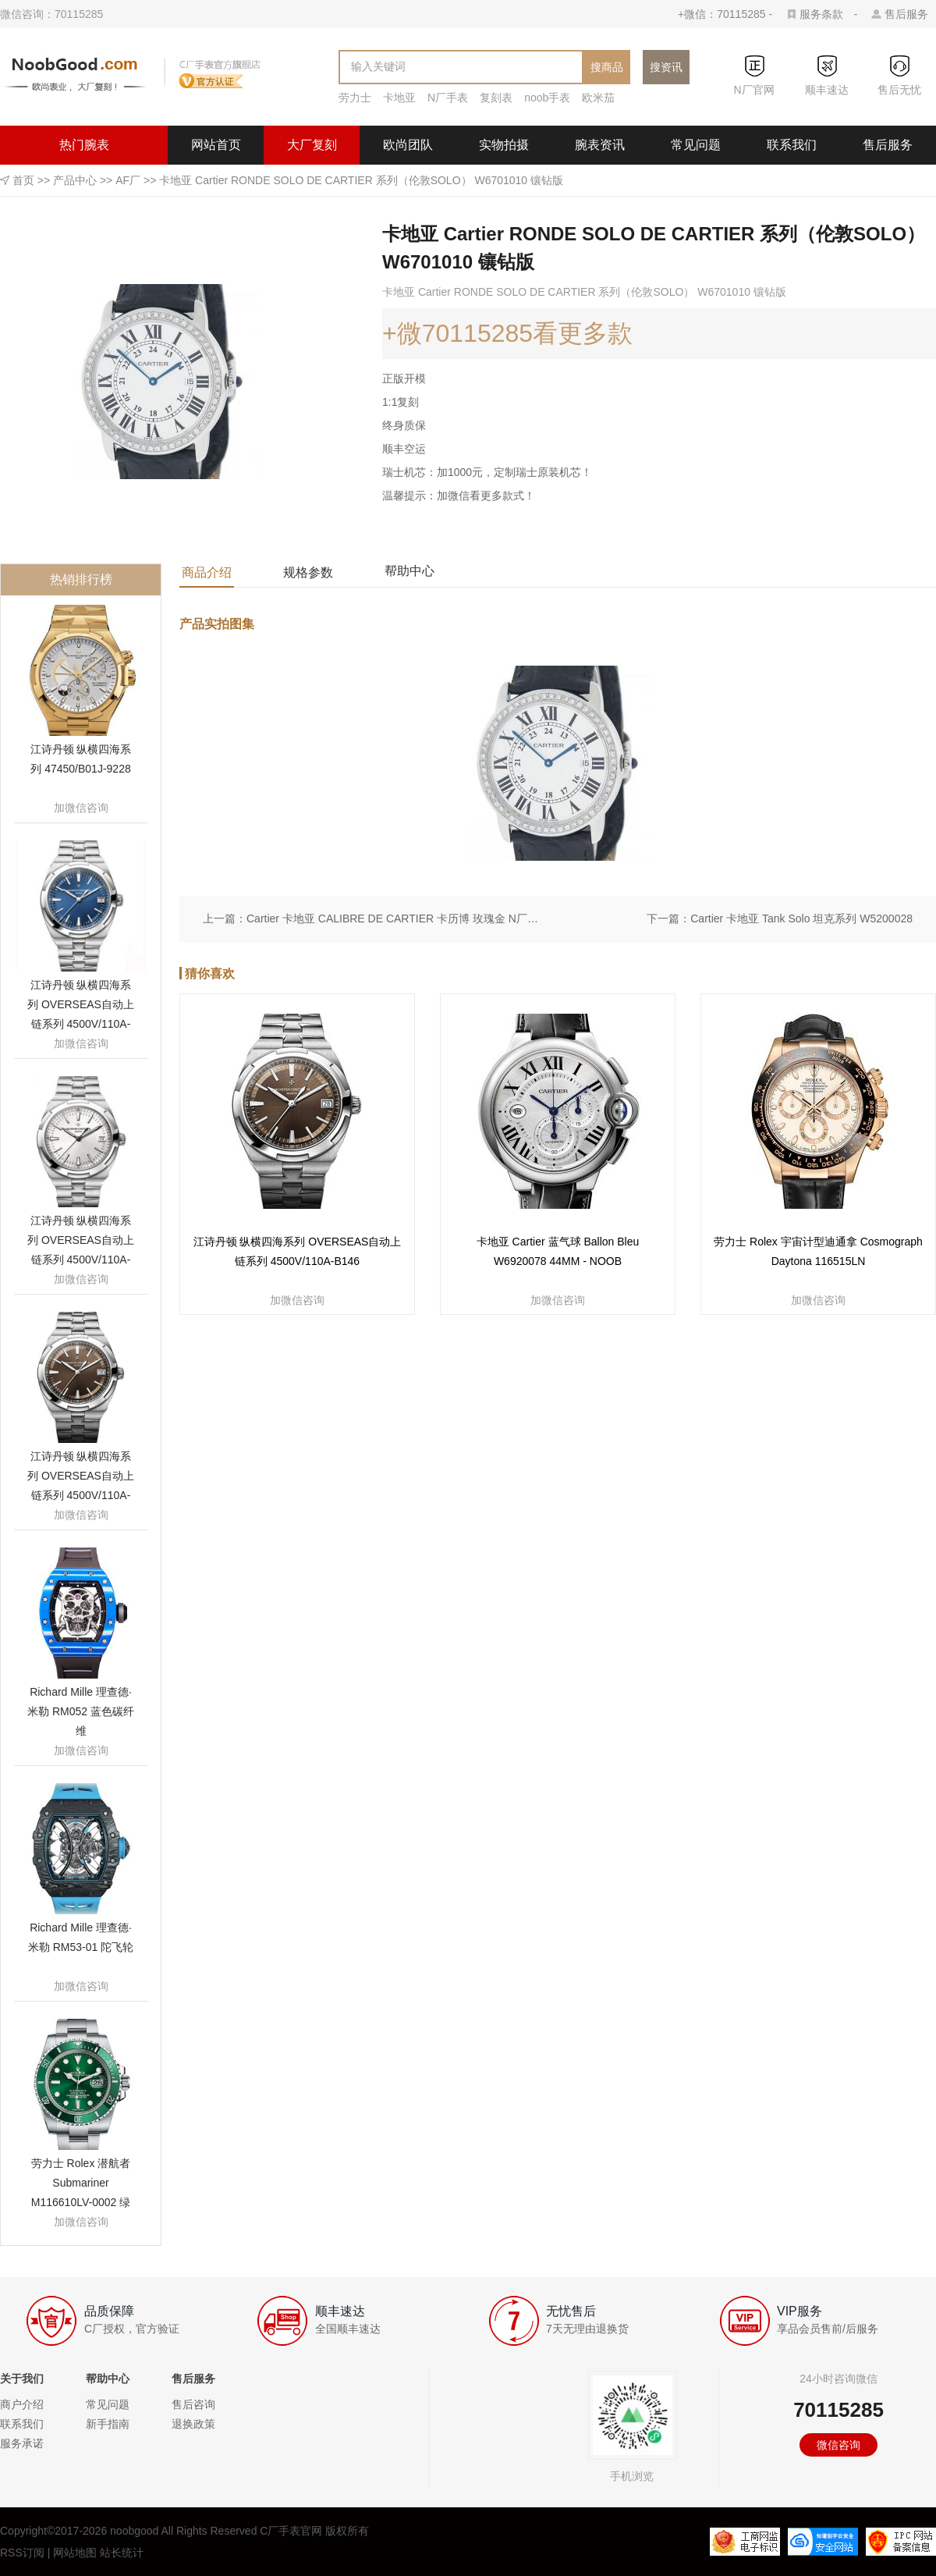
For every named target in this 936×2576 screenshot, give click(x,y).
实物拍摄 (504, 144)
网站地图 (75, 2552)
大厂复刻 (312, 144)
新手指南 (107, 2424)
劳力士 (355, 97)
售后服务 (906, 14)
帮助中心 (409, 570)
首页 (23, 180)
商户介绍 (22, 2404)
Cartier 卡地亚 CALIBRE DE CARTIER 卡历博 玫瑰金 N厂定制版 (394, 918)
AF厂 (127, 180)
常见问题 (696, 144)
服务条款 (821, 14)
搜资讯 (666, 67)
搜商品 (606, 67)
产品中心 (75, 180)
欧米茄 (598, 97)
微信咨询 (838, 2445)
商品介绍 (207, 572)
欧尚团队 (408, 144)
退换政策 (193, 2424)
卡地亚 (399, 97)
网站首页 (216, 144)
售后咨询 (193, 2404)
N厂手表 (447, 97)
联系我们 (792, 144)
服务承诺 (22, 2443)
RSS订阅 (22, 2552)
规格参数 (308, 572)
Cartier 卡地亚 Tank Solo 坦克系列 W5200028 (801, 918)
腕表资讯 (600, 144)
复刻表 (496, 97)
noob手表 (547, 97)
